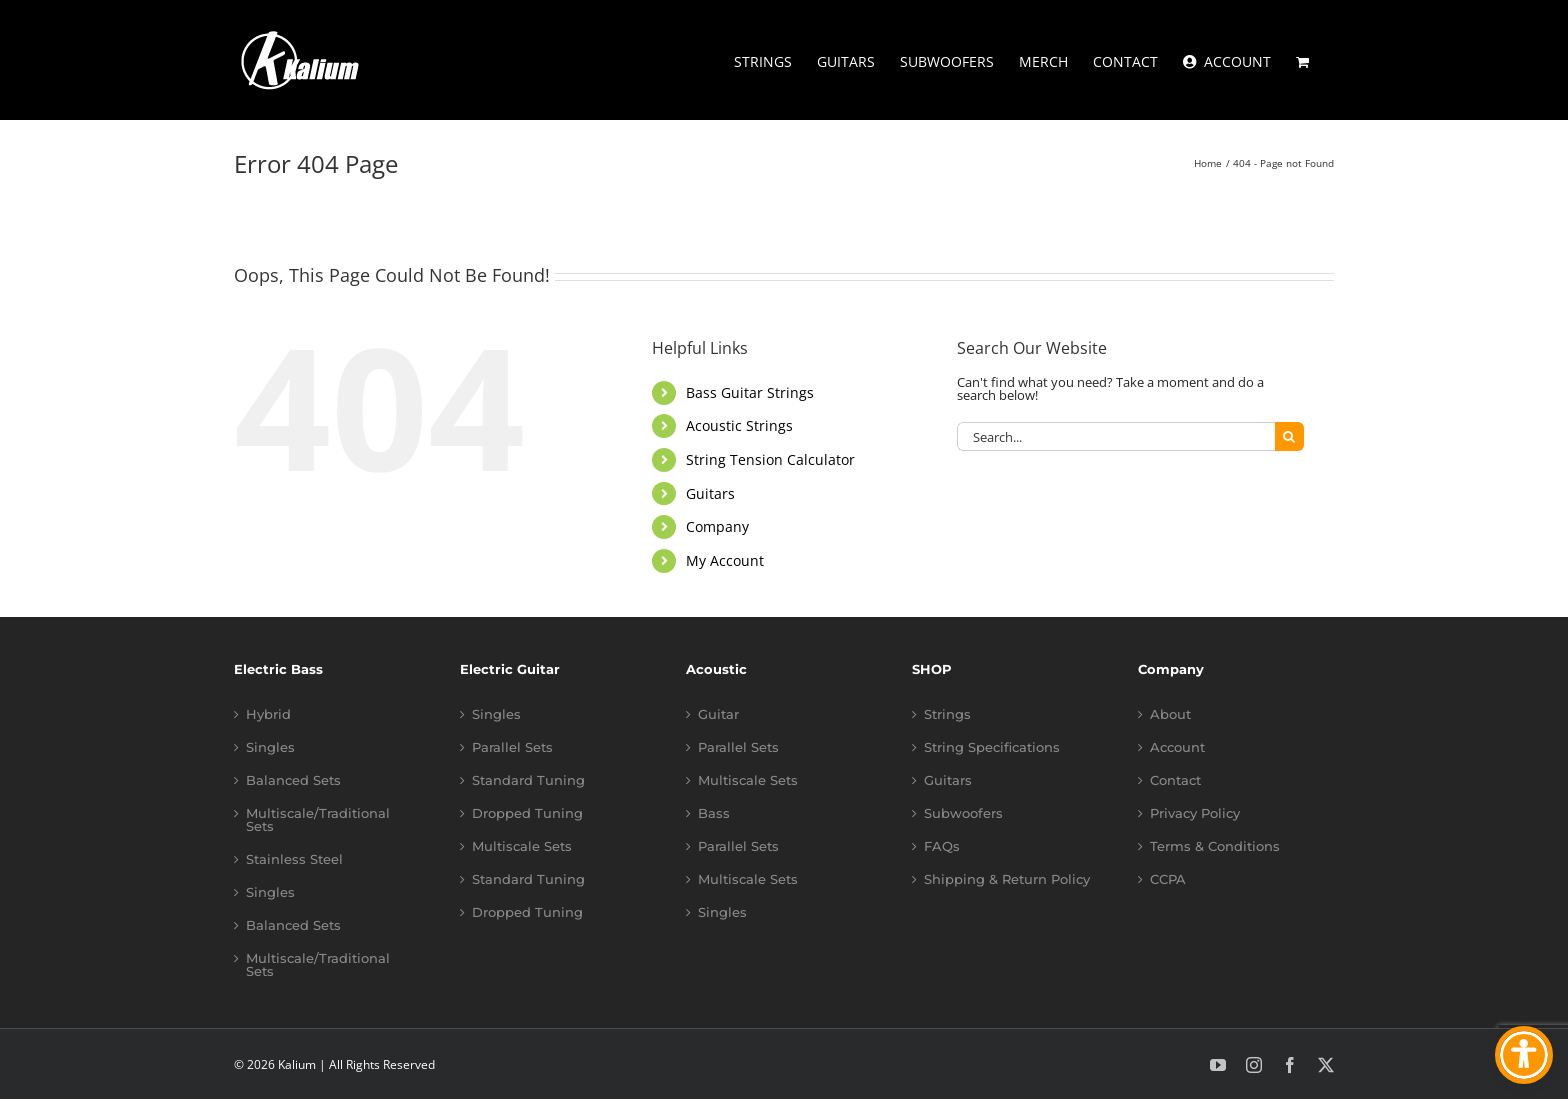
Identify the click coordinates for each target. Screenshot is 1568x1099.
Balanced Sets (293, 780)
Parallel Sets (512, 747)
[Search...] (1116, 436)
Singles (270, 747)
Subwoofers (963, 813)
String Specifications (992, 747)
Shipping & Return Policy (1007, 879)
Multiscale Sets (522, 846)
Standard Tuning (528, 780)
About (1170, 714)
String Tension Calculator (770, 459)
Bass (714, 813)
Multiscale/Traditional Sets (318, 820)
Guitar (718, 714)
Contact (1175, 780)
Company (717, 526)
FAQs (942, 846)
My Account (725, 560)
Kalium (297, 1064)
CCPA (1168, 879)
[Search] (1289, 436)
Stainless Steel (294, 859)
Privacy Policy (1195, 813)
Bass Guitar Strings (750, 392)
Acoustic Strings (739, 425)
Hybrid (268, 714)
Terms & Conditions (1215, 846)
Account (1177, 747)
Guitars (710, 493)
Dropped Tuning (527, 813)
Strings (947, 714)
